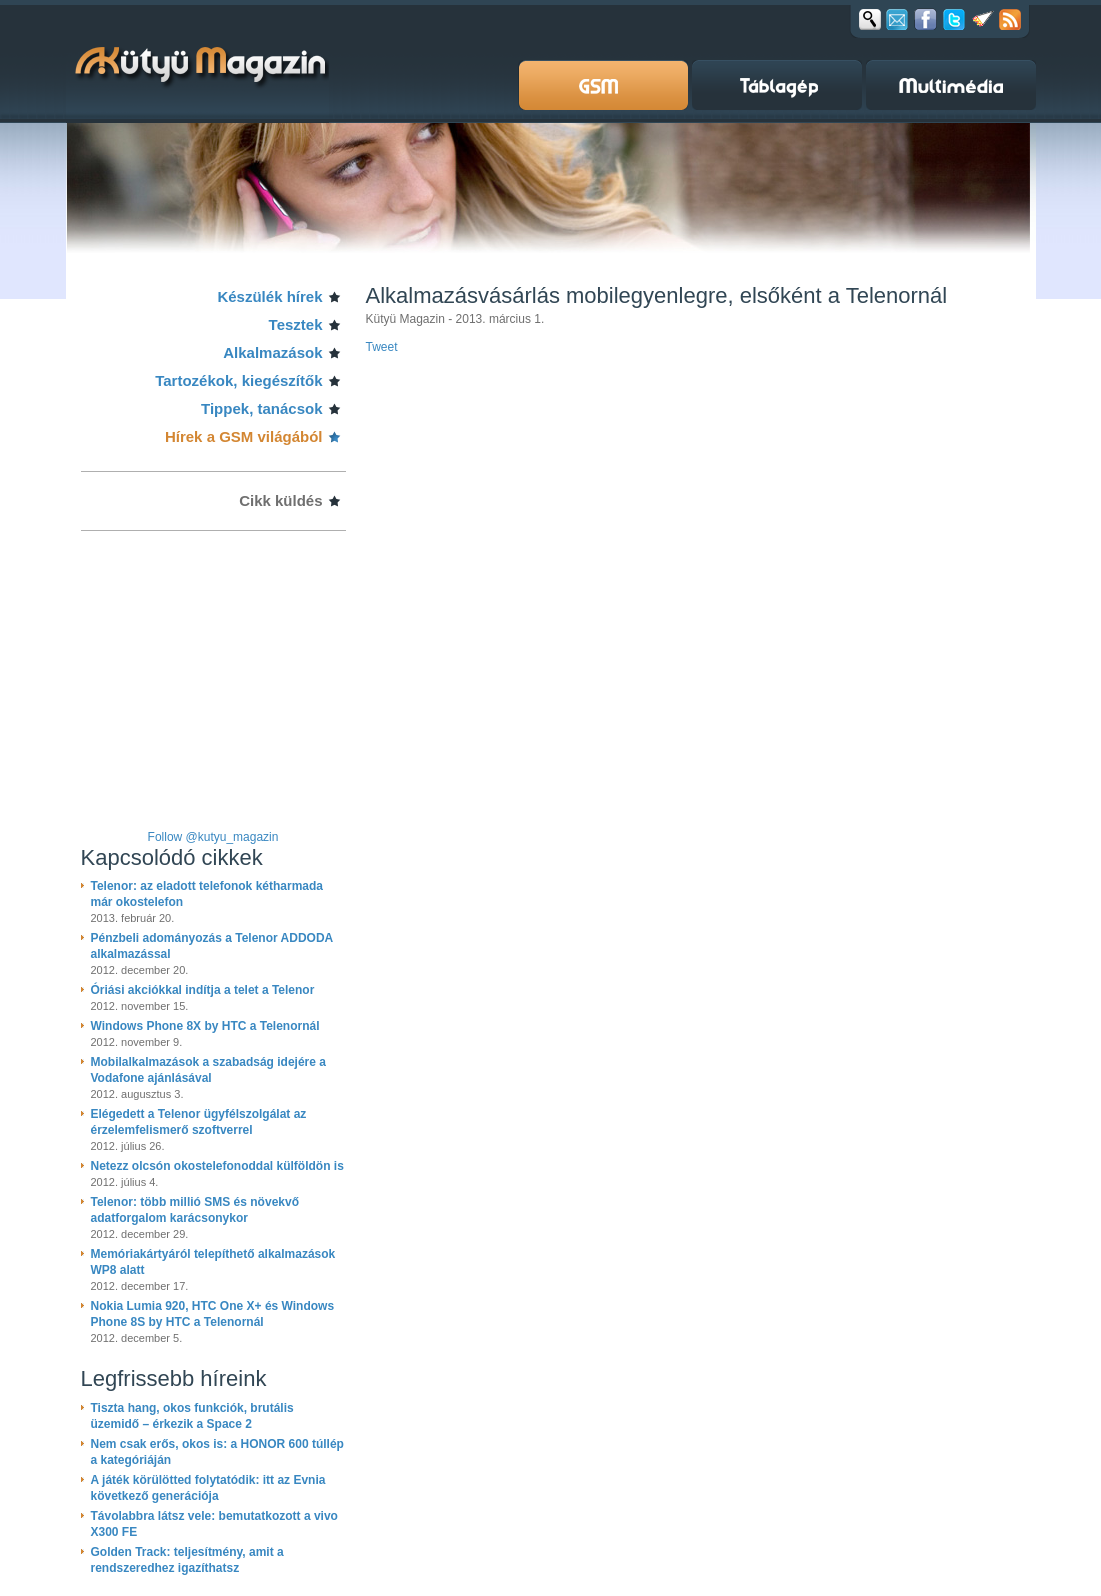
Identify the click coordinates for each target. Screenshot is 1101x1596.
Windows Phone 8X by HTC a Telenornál (205, 1026)
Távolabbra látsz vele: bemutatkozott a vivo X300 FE (214, 1524)
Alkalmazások (272, 352)
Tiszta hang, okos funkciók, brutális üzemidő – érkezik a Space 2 (192, 1416)
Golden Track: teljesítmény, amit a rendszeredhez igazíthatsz (187, 1560)
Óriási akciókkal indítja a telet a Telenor (203, 990)
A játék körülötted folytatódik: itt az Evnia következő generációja (208, 1488)
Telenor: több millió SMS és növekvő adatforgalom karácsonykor (195, 1210)
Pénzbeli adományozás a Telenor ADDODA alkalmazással (212, 946)
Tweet (382, 347)
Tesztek (296, 324)
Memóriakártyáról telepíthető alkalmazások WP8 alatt (213, 1262)
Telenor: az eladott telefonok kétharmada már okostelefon (207, 894)
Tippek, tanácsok (261, 408)
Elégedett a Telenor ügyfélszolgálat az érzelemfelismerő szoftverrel (199, 1122)
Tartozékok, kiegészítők (238, 380)
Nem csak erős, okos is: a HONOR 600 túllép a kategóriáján (217, 1452)
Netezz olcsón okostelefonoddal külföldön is (217, 1166)
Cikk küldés (280, 500)
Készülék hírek (269, 296)
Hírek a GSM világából (244, 436)
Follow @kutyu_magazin (213, 837)
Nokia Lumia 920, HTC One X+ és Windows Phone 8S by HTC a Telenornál (213, 1314)
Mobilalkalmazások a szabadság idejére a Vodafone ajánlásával (208, 1070)
